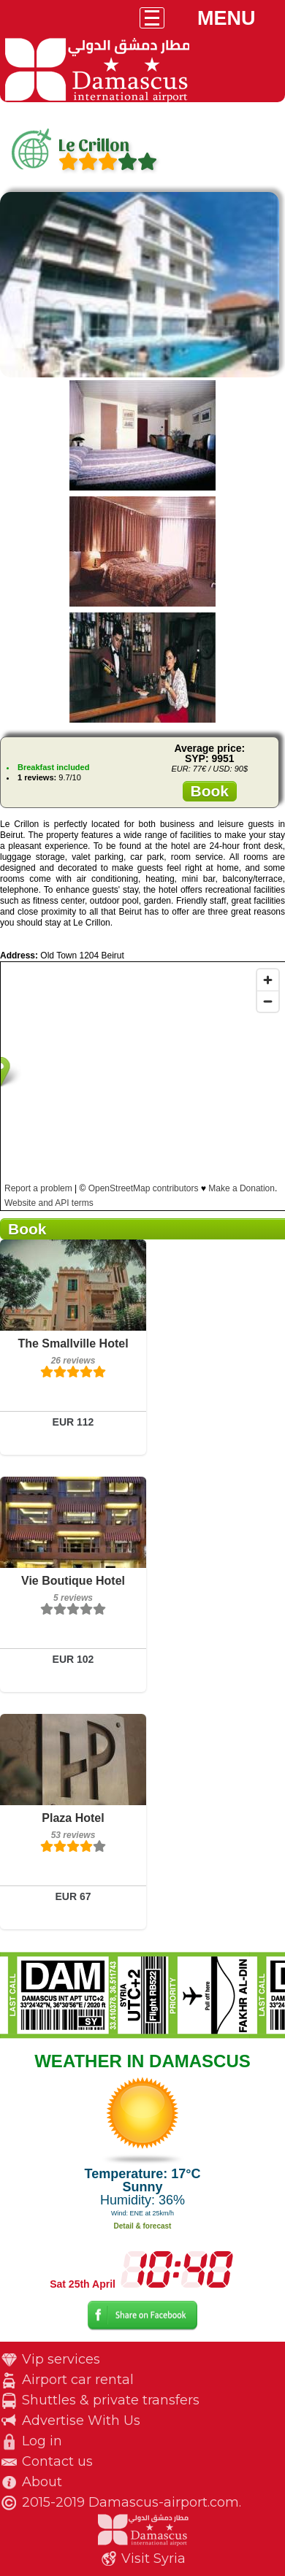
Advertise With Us (81, 2420)
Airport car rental (78, 2380)
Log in (42, 2441)
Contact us (57, 2461)
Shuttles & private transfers (111, 2400)
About (42, 2482)
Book (210, 791)
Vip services (61, 2359)
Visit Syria (153, 2558)
